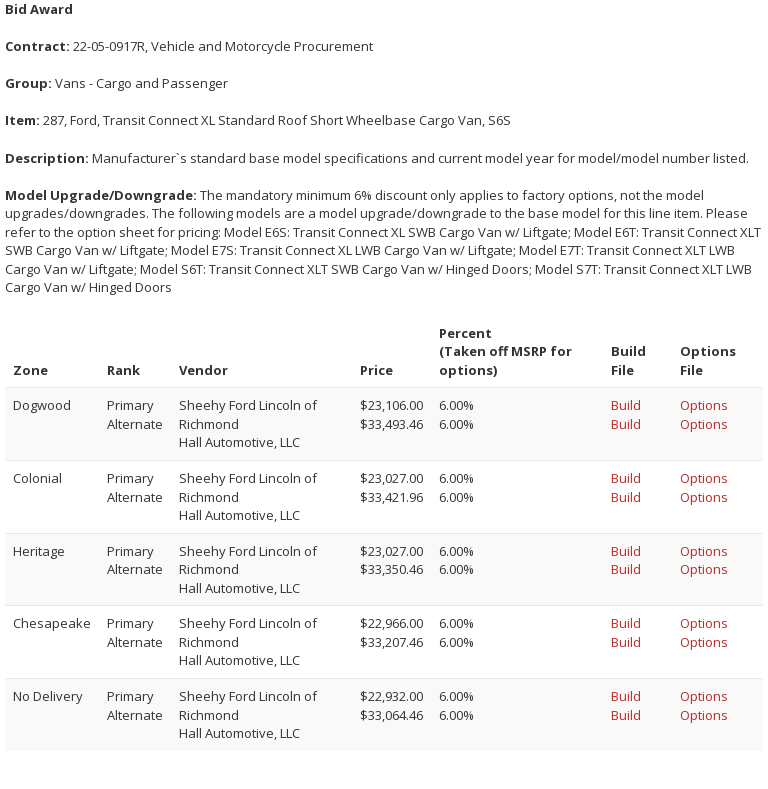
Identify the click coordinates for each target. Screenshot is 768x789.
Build (626, 405)
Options (704, 405)
